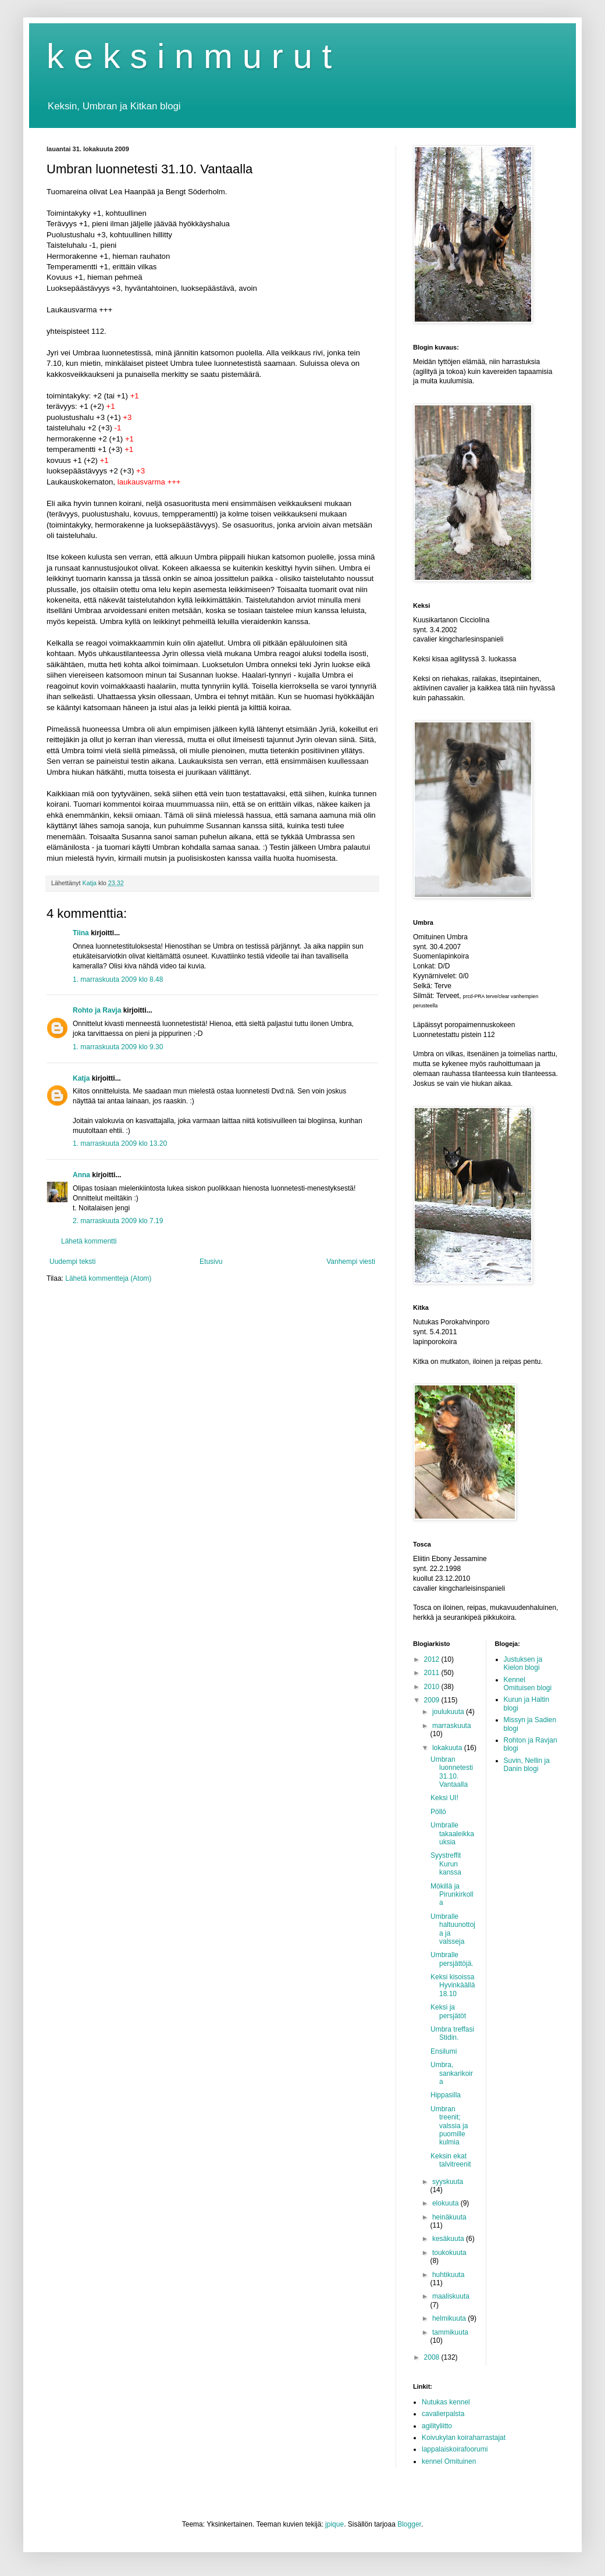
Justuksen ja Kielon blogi (523, 1663)
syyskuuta (447, 2182)
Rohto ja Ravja (97, 1010)
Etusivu (211, 1261)
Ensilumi (443, 2051)
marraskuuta (451, 1726)
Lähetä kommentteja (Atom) (108, 1278)
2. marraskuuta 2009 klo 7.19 (118, 1221)
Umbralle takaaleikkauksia (452, 1833)
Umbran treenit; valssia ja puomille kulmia (449, 2126)
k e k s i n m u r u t (189, 56)
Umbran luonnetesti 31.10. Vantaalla (451, 1771)
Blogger (409, 2524)
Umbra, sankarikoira (451, 2073)
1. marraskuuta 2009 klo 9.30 (118, 1047)
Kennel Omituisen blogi (528, 1684)
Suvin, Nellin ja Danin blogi (527, 1764)
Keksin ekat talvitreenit (450, 2160)
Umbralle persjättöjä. (452, 1959)
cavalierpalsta (443, 2414)
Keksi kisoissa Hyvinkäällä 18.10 (452, 1985)
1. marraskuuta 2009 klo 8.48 (118, 979)
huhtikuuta (448, 2275)
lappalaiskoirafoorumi (454, 2449)
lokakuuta (448, 1748)
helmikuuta (450, 2318)
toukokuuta (449, 2253)
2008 (433, 2357)
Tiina (81, 933)
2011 (433, 1673)
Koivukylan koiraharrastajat (464, 2438)
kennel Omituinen (449, 2461)
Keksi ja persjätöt (448, 2011)
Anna (81, 1175)
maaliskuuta (450, 2296)
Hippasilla (445, 2095)
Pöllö (438, 1812)
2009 (433, 1700)
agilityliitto (437, 2426)
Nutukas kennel (446, 2402)
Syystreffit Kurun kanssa (445, 1863)
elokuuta (446, 2203)
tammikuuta (450, 2332)
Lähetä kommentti (88, 1241)
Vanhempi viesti (350, 1261)
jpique (334, 2524)
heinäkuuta (449, 2217)
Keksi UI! (444, 1798)
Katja (81, 1078)
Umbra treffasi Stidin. (452, 2033)
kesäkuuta (449, 2239)
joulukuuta (449, 1712)
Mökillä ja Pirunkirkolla (452, 1894)
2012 (433, 1659)
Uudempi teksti (72, 1261)
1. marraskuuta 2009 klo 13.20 (120, 1143)
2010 (433, 1687)
